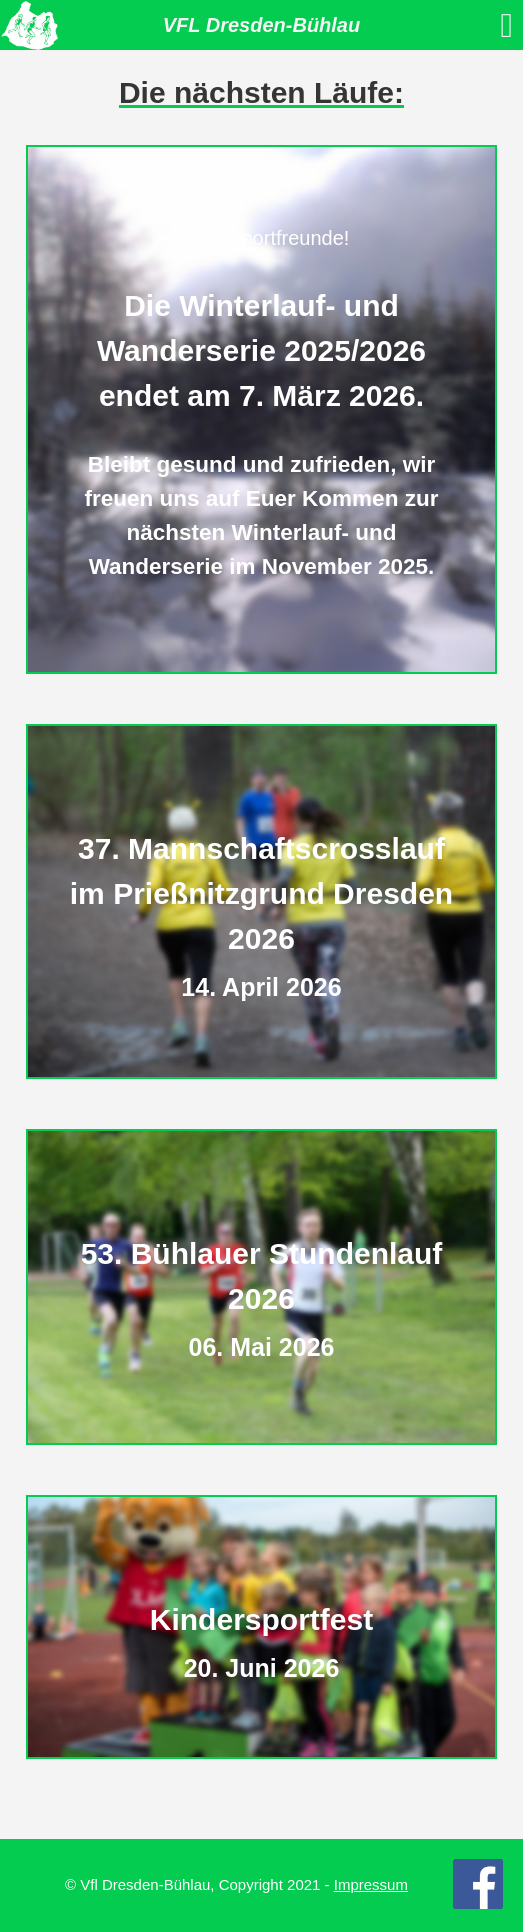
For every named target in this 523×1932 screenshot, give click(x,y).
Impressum (371, 1884)
